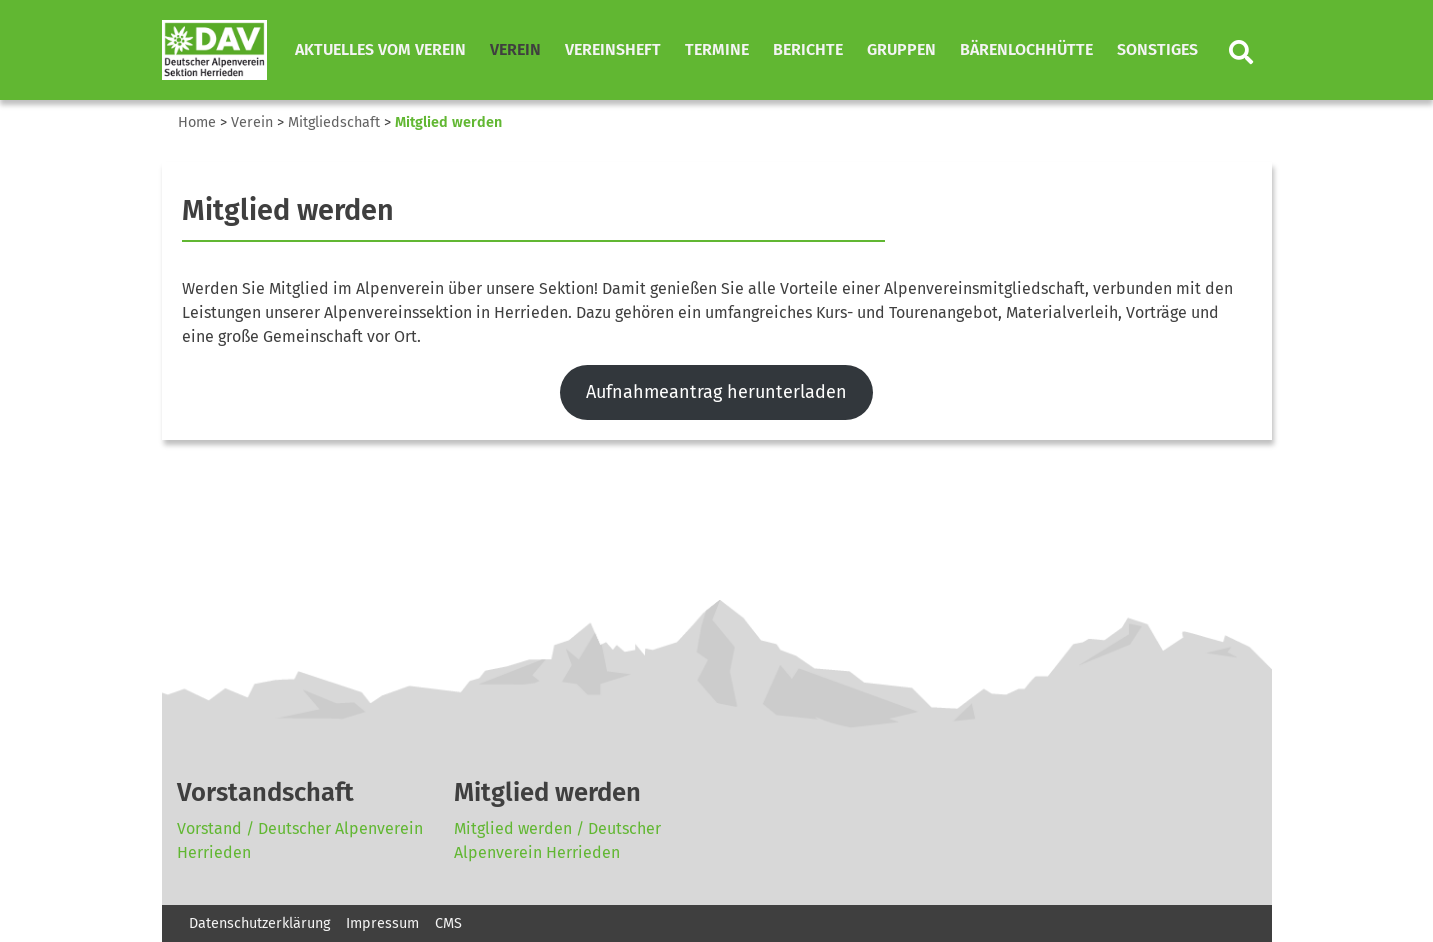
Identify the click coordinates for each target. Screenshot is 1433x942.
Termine (717, 49)
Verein (515, 49)
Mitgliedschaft (334, 122)
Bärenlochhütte (1026, 49)
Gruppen (901, 49)
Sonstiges (1157, 49)
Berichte (808, 49)
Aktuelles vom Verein (380, 49)
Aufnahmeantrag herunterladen (716, 392)
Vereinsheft (613, 49)
